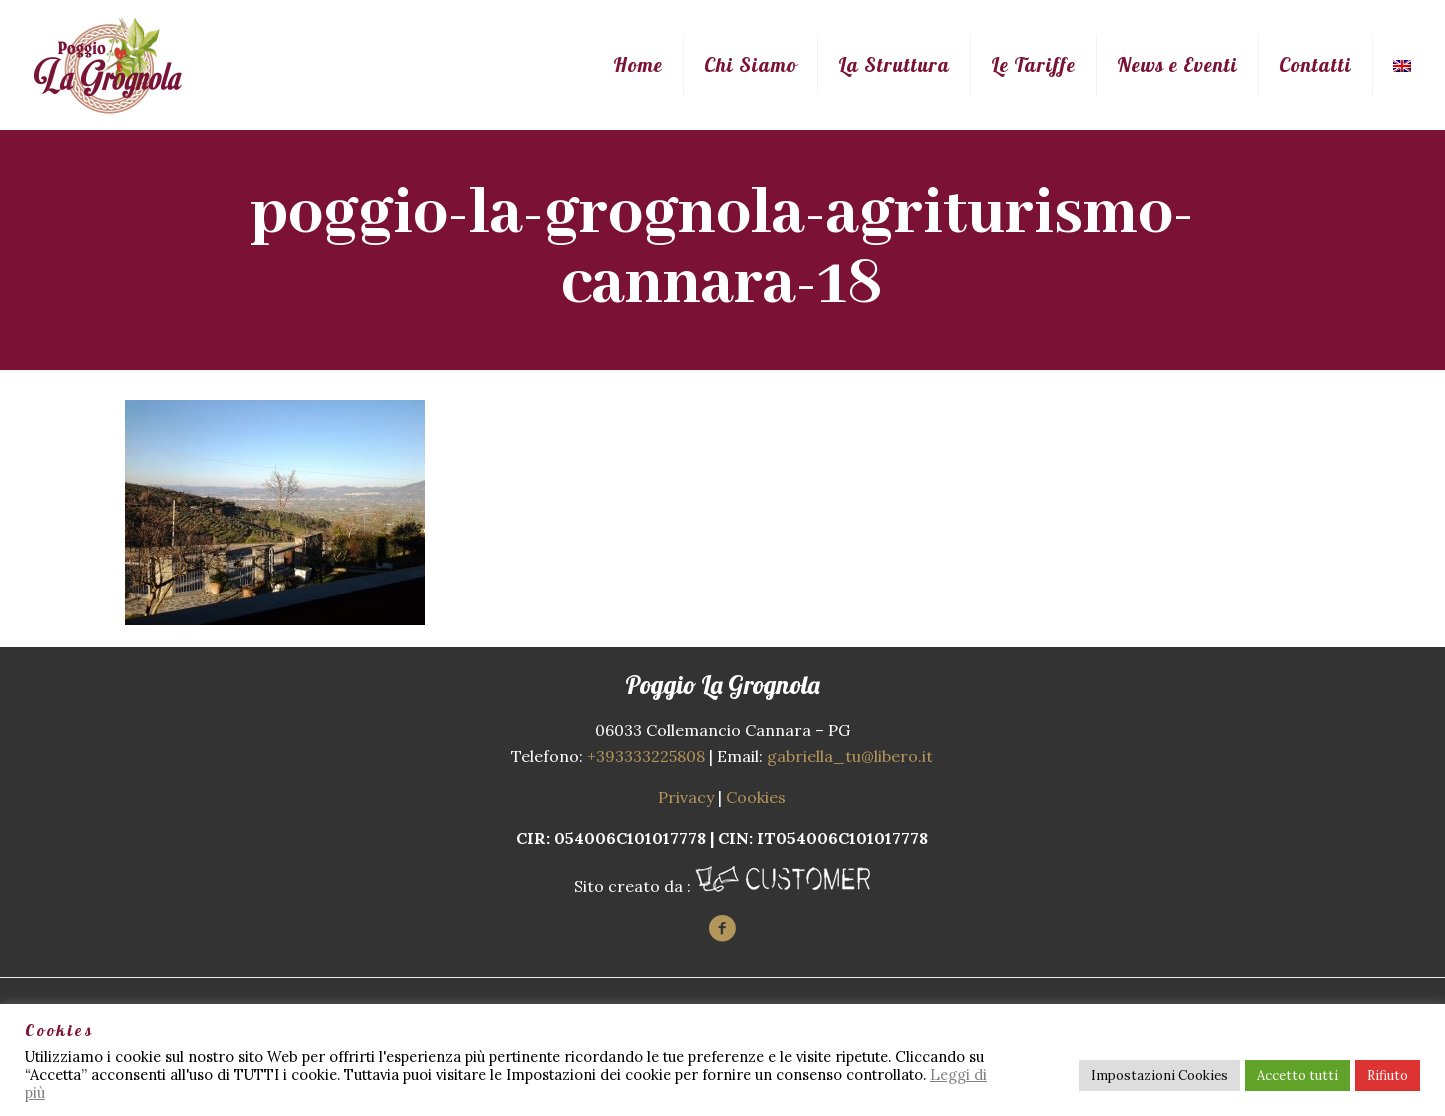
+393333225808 (646, 756)
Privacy (686, 797)
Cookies (756, 797)
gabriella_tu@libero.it (850, 756)
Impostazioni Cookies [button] (1159, 1075)
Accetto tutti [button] (1297, 1075)
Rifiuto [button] (1387, 1075)
